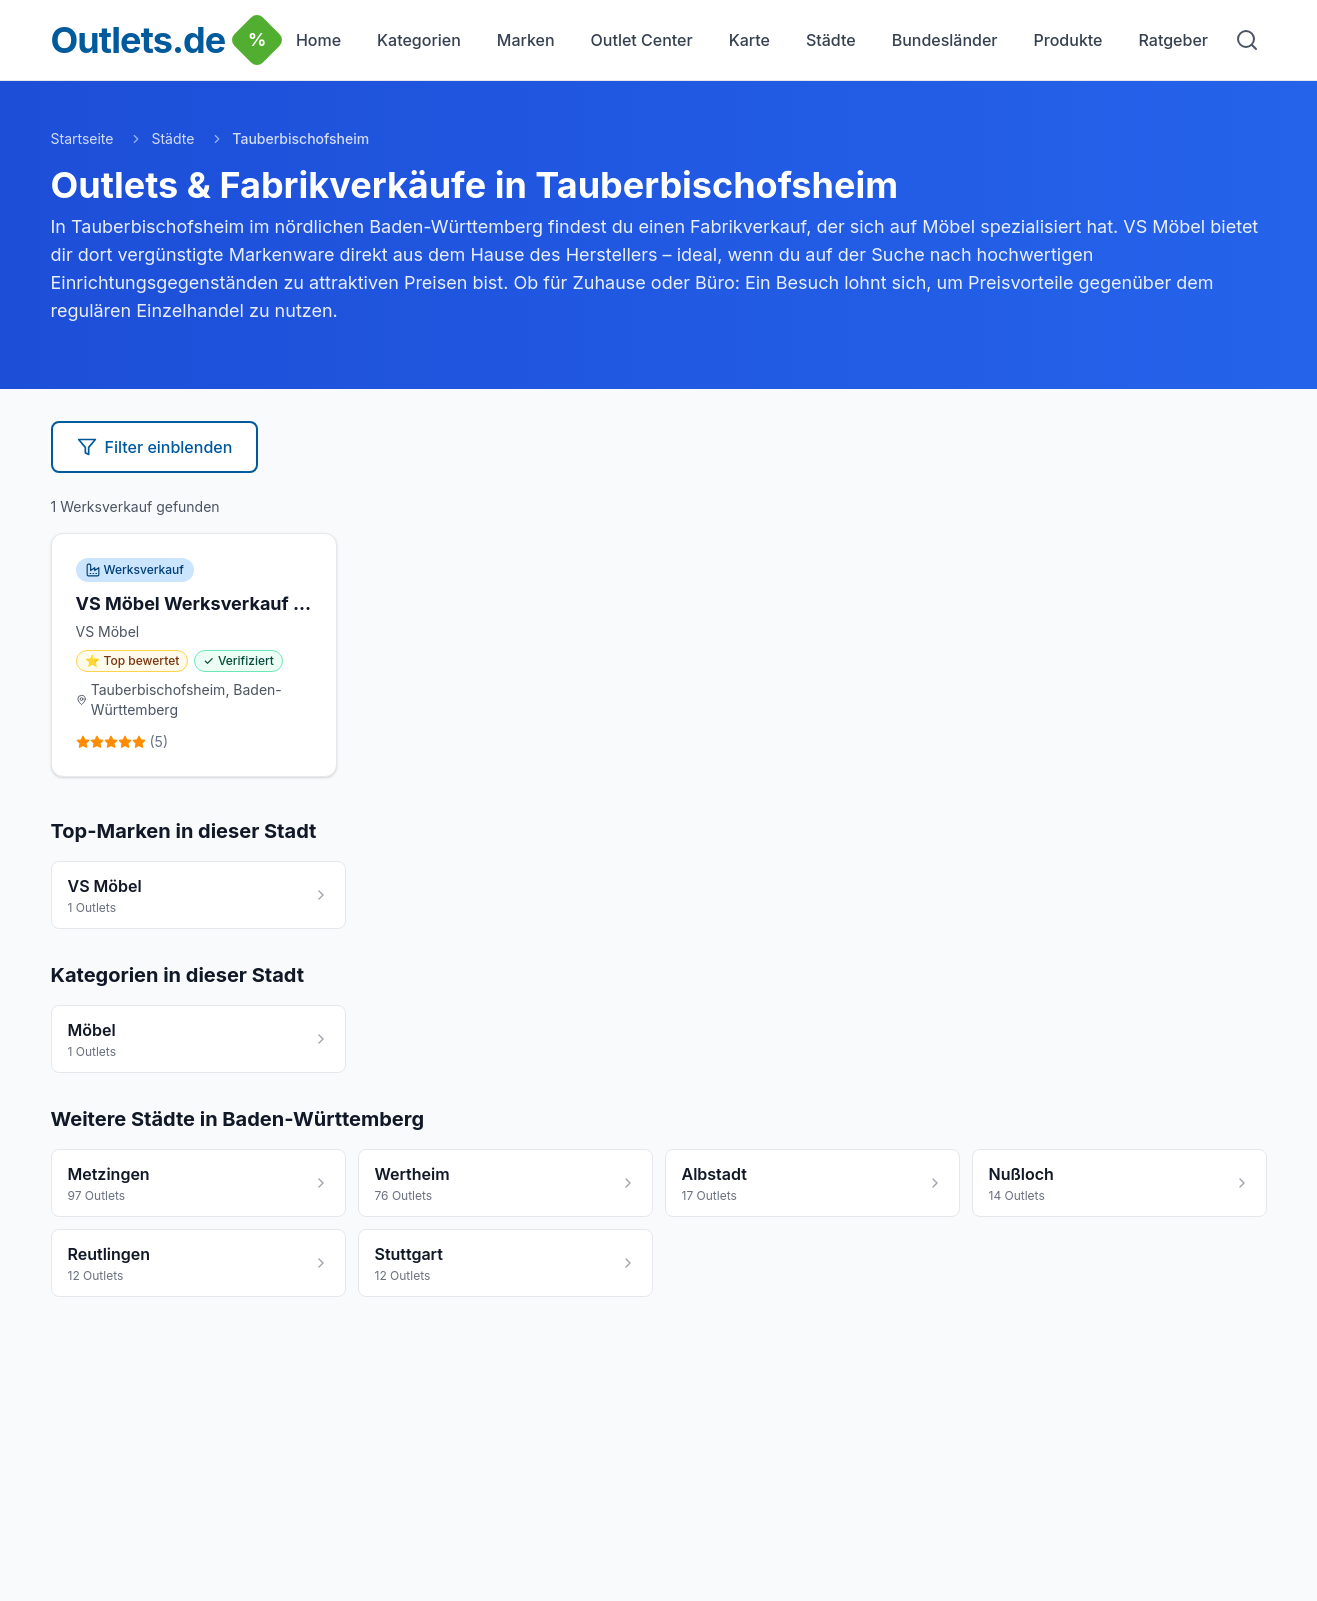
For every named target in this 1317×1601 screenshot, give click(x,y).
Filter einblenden (155, 447)
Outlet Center (642, 40)
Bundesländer (945, 40)
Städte (831, 40)
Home (318, 40)
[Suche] (1247, 40)
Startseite (82, 138)
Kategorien (419, 40)
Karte (749, 40)
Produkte (1068, 40)
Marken (526, 40)
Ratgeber (1173, 40)
